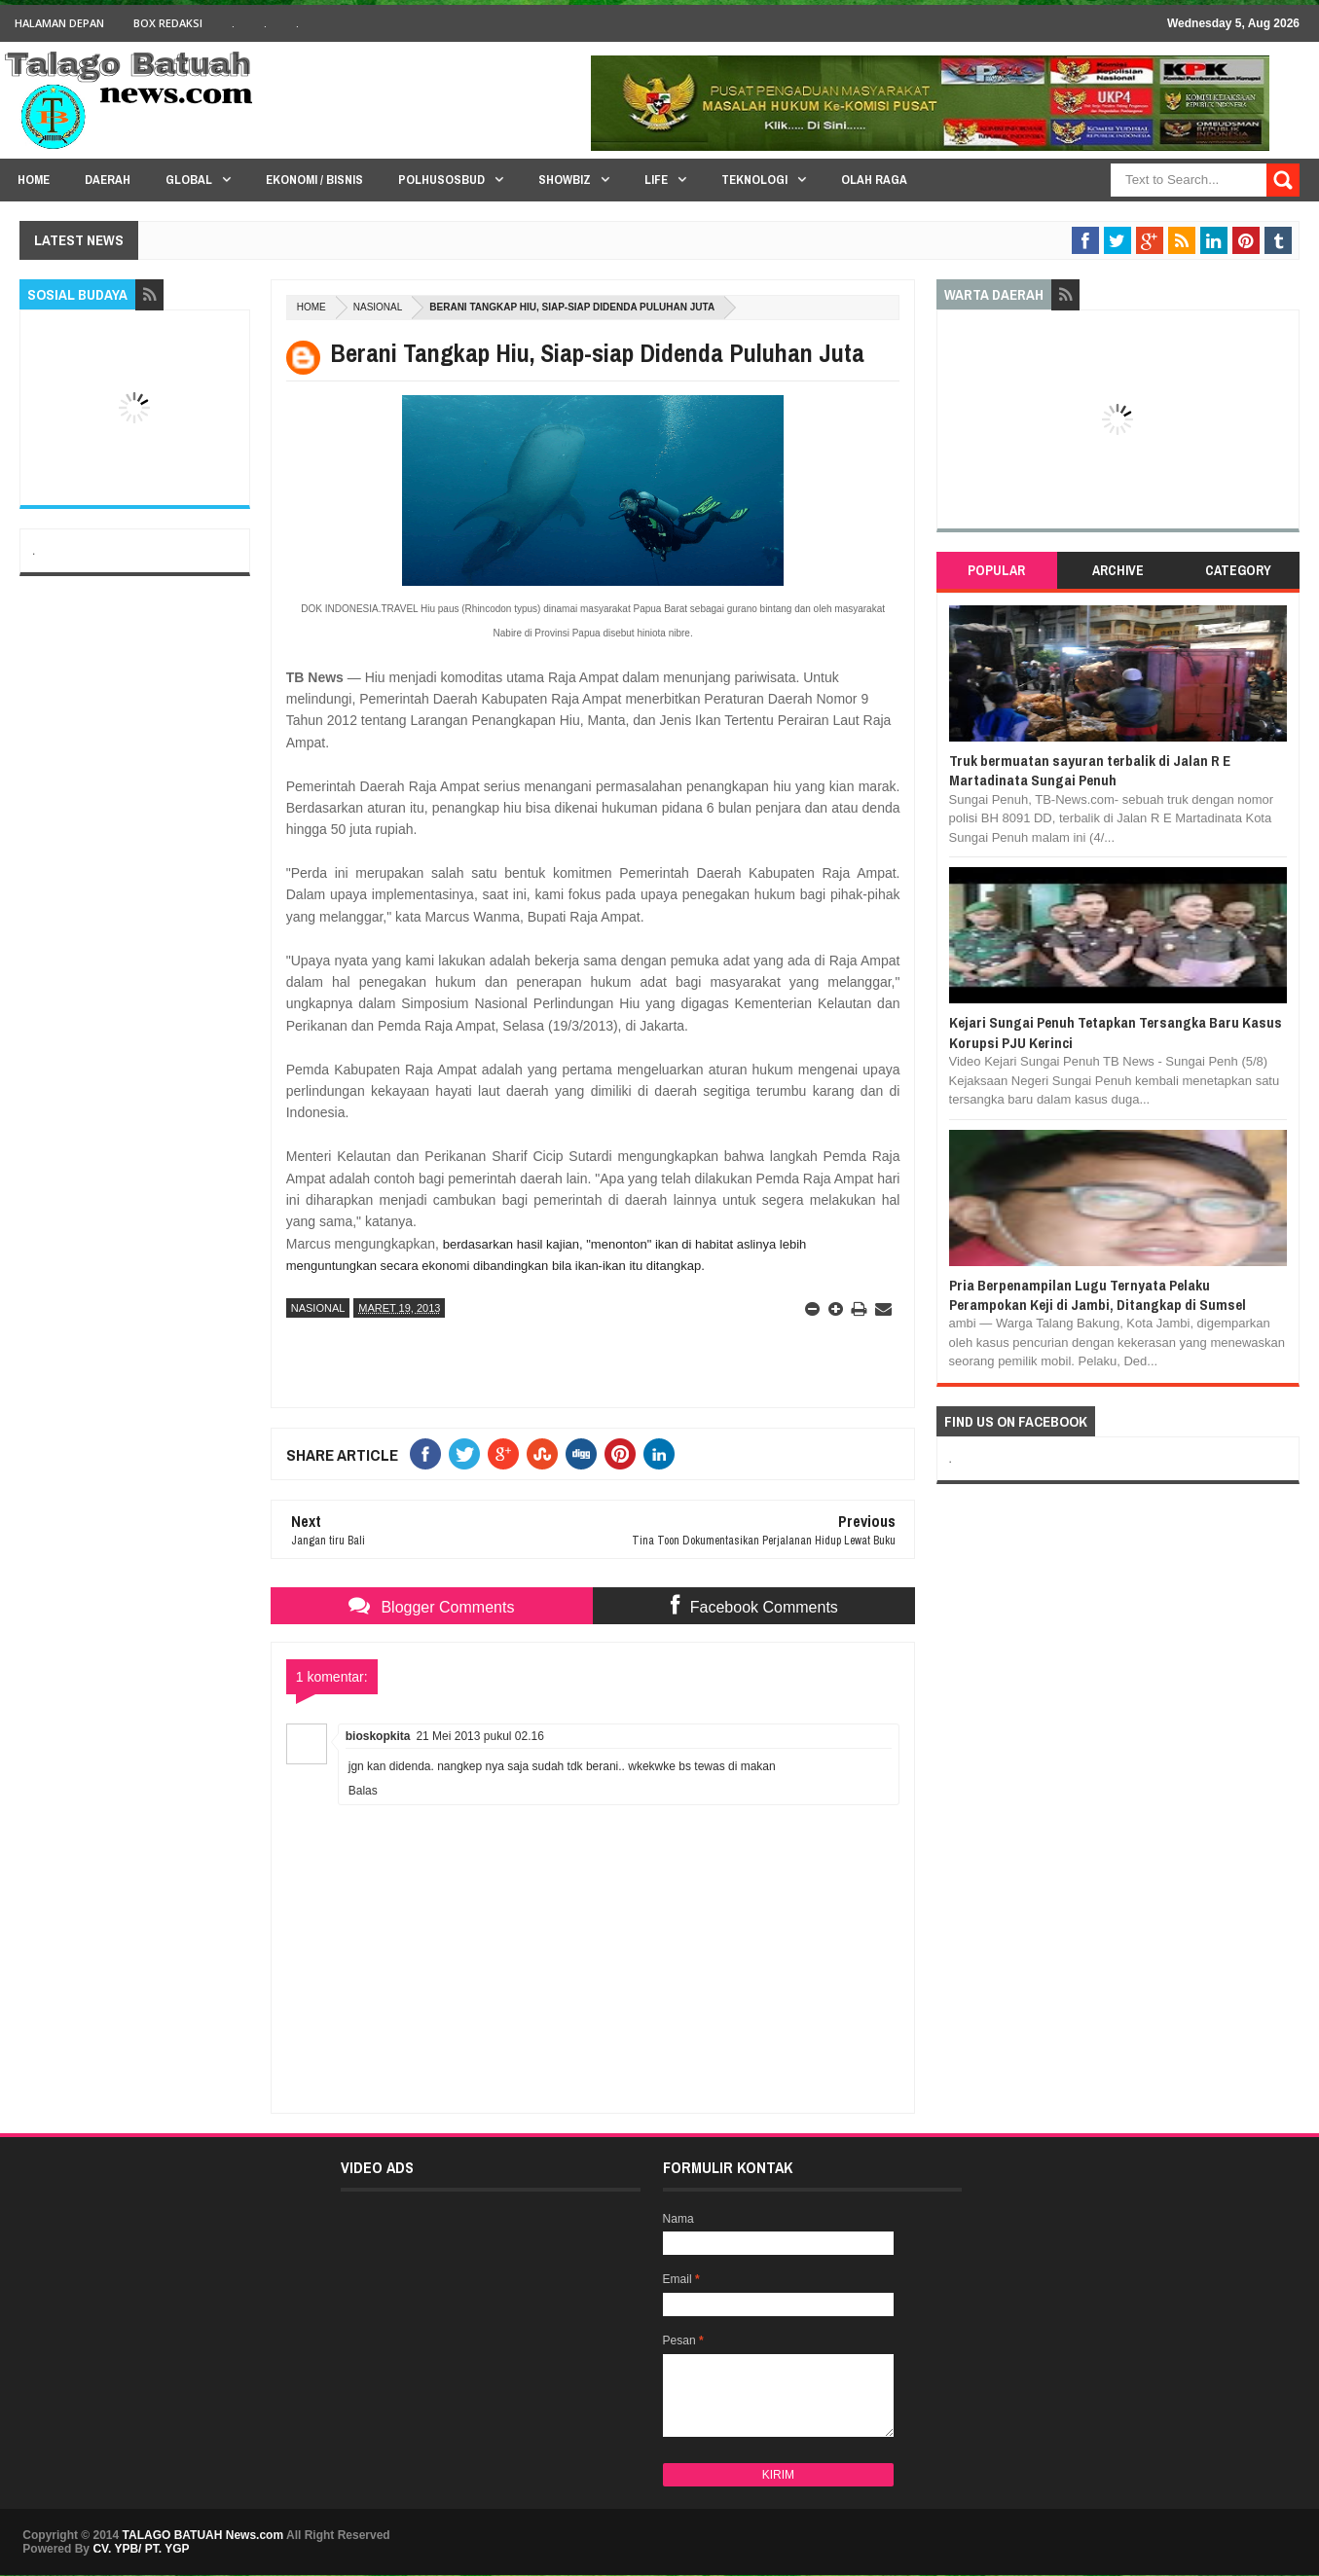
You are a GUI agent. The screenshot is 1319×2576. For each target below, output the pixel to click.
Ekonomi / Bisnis (314, 179)
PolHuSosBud (441, 179)
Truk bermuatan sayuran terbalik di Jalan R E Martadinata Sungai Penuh (1089, 770)
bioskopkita (378, 1736)
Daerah (107, 179)
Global (188, 179)
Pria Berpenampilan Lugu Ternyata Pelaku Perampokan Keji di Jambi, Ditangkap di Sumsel (1097, 1295)
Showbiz (564, 179)
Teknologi (754, 179)
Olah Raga (874, 179)
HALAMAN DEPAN (59, 23)
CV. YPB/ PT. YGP (140, 2549)
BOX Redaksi (167, 23)
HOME (34, 179)
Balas (363, 1790)
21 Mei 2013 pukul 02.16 (479, 1736)
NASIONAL (378, 307)
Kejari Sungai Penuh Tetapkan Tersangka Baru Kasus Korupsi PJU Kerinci (1115, 1032)
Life (656, 179)
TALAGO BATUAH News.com (203, 2535)
